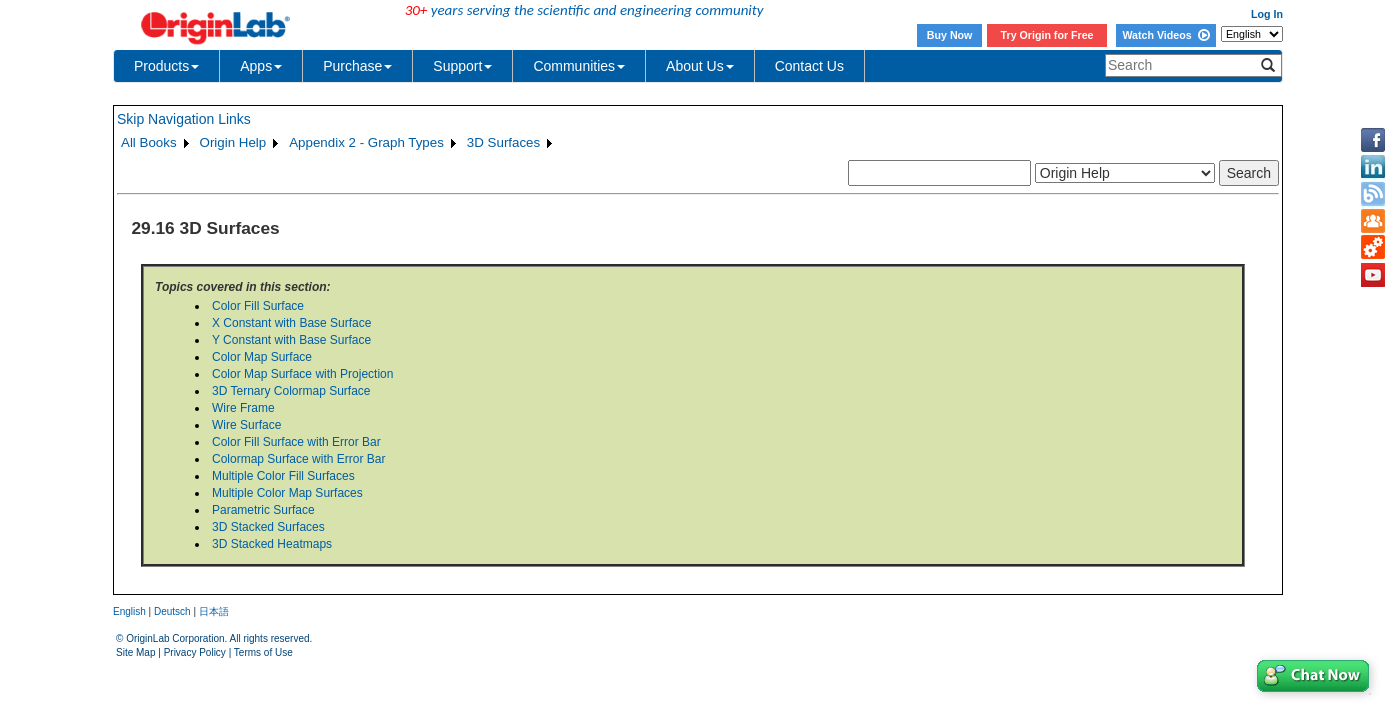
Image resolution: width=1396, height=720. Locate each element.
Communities (579, 66)
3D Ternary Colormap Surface (291, 391)
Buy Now (950, 35)
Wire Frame (243, 408)
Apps (261, 66)
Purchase (357, 66)
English (129, 611)
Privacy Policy (195, 652)
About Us (700, 66)
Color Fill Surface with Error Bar (296, 442)
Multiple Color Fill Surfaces (283, 476)
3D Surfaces (503, 142)
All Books (149, 142)
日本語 (214, 611)
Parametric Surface (263, 510)
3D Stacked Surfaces (268, 527)
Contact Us (809, 66)
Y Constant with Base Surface (291, 340)
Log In (1267, 14)
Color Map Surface (262, 357)
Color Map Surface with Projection (302, 374)
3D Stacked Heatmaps (272, 544)
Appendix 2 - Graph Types (366, 142)
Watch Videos (1165, 35)
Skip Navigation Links (184, 119)
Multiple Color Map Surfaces (287, 493)
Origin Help (233, 142)
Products (166, 66)
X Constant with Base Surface (291, 323)
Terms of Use (263, 652)
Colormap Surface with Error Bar (298, 459)
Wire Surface (246, 425)
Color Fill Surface (258, 306)
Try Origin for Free (1047, 35)
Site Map (135, 652)
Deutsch (172, 611)
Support (462, 66)
